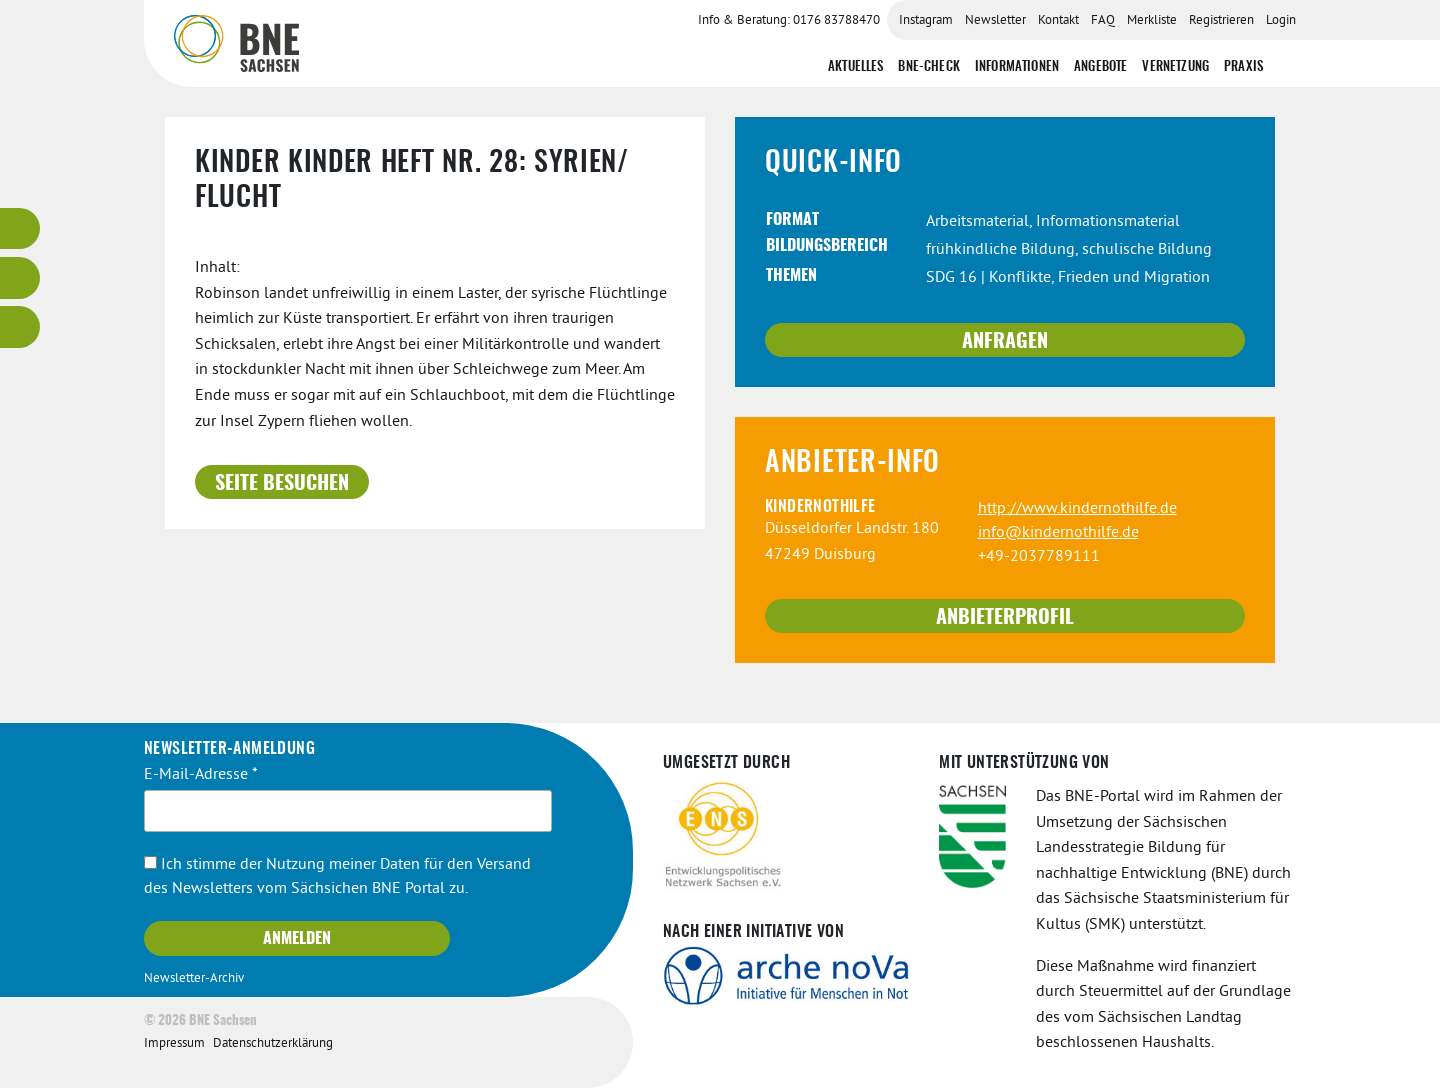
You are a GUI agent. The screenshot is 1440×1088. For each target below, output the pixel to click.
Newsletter (995, 21)
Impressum (174, 1044)
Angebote (1100, 67)
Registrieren (1221, 21)
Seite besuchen (282, 484)
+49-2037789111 (1039, 557)
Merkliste (1152, 21)
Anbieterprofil (1005, 618)
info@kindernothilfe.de (1058, 533)
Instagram (926, 21)
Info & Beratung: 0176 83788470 (789, 21)
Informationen (1017, 67)
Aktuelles (855, 67)
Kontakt (1058, 21)
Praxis (1243, 67)
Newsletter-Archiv (194, 979)
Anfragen (1005, 342)
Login (1281, 21)
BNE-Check (928, 67)
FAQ (1103, 21)
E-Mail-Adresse (201, 775)
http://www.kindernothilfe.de (1077, 509)
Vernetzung (1175, 67)
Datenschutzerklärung (273, 1044)
